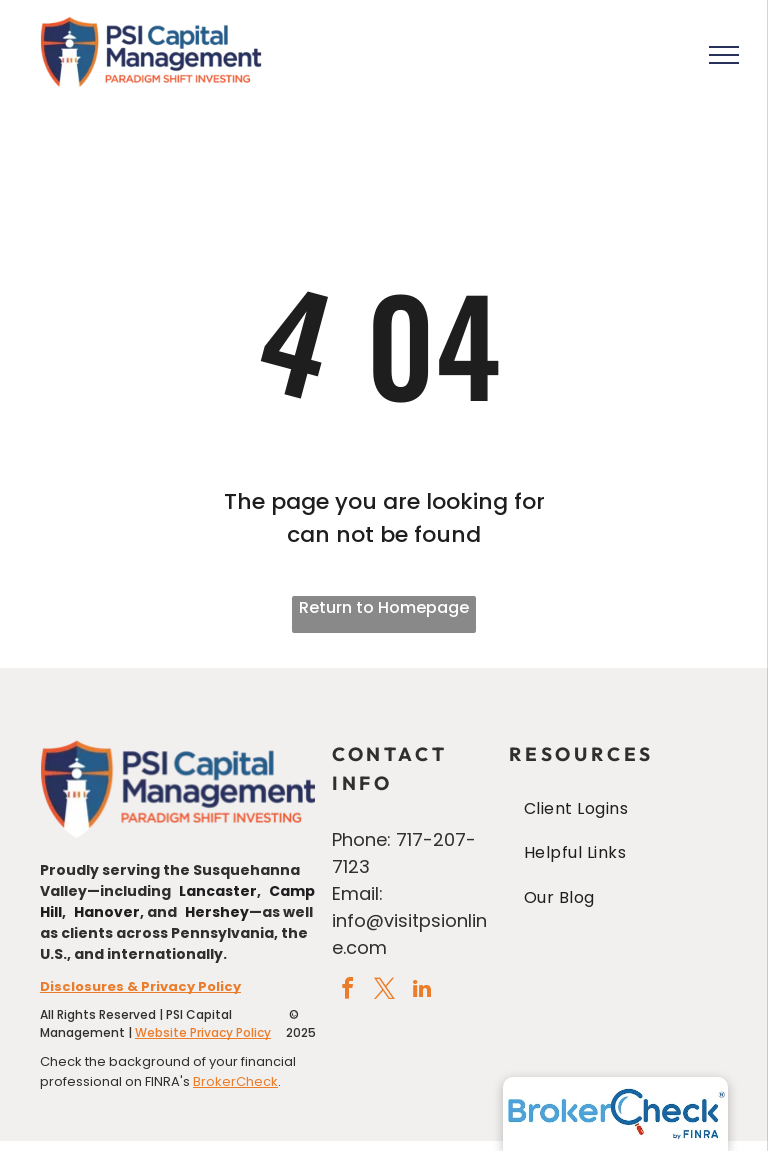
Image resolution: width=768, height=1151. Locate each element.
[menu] (724, 55)
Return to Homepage (384, 607)
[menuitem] (618, 809)
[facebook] (348, 991)
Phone (359, 839)
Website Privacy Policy (203, 1032)
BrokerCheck (235, 1081)
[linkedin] (422, 991)
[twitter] (385, 991)
